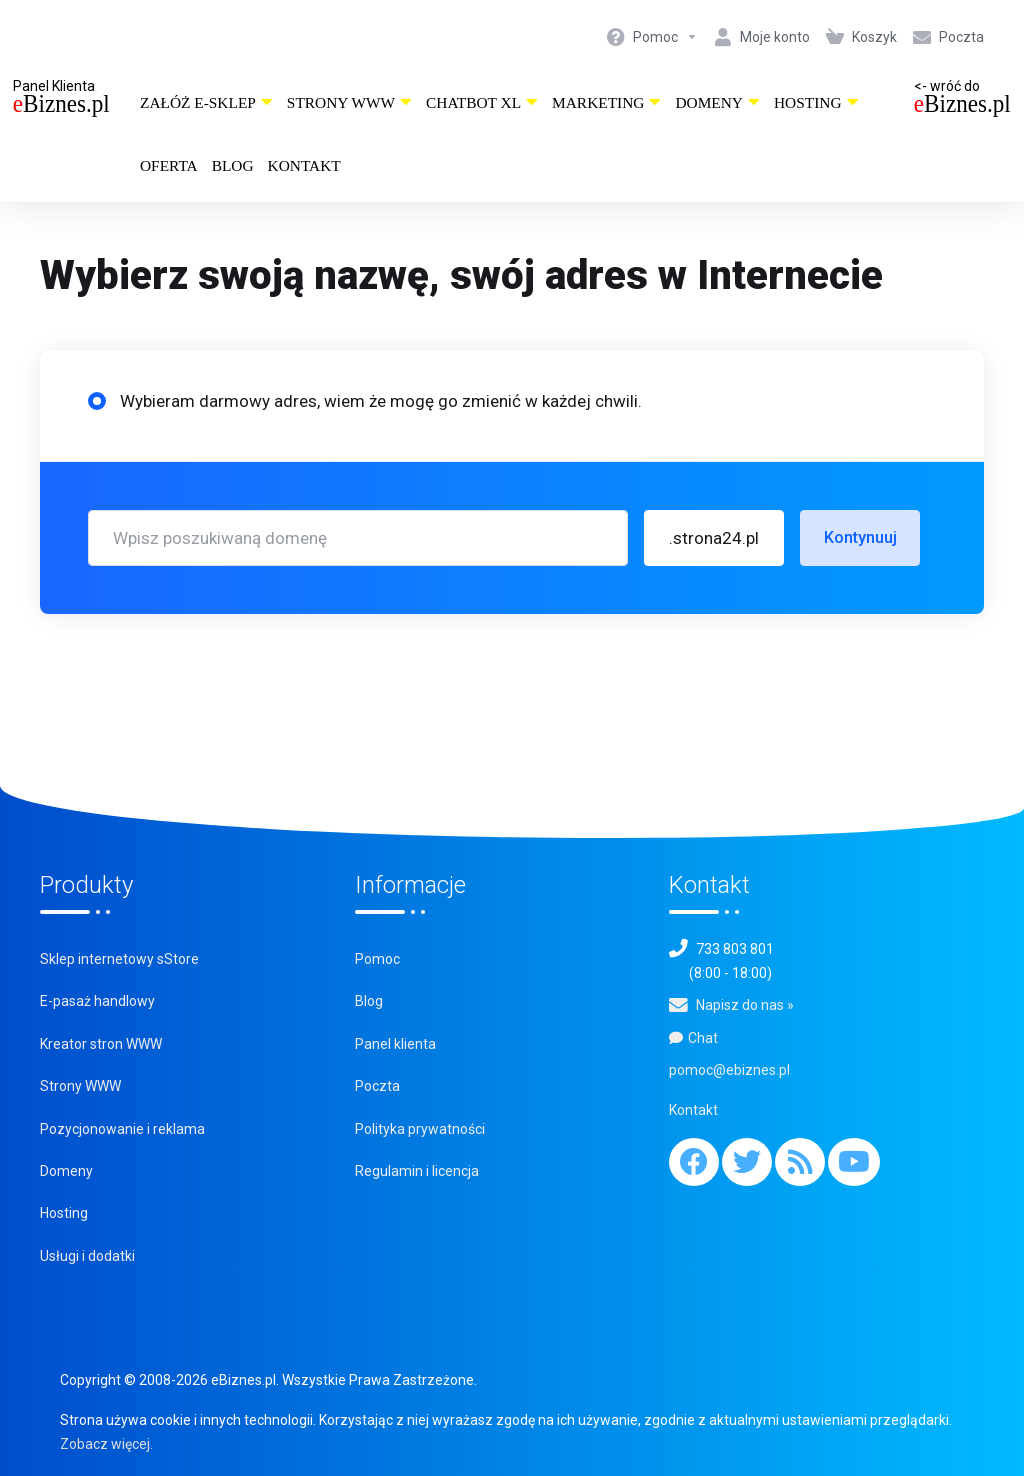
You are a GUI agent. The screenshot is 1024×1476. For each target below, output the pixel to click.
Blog (233, 165)
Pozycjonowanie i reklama (122, 1129)
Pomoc (377, 959)
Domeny (717, 102)
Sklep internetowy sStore (119, 959)
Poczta (377, 1086)
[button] (714, 538)
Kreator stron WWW (101, 1044)
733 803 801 (735, 949)
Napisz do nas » (745, 1005)
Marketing (606, 102)
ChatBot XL (482, 102)
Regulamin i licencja (417, 1171)
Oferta (169, 165)
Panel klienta (395, 1044)
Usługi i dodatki (87, 1256)
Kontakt (304, 165)
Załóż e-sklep (206, 102)
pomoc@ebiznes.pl (729, 1070)
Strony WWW (349, 102)
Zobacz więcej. (106, 1444)
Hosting (816, 102)
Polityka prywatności (420, 1129)
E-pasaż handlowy (97, 1001)
